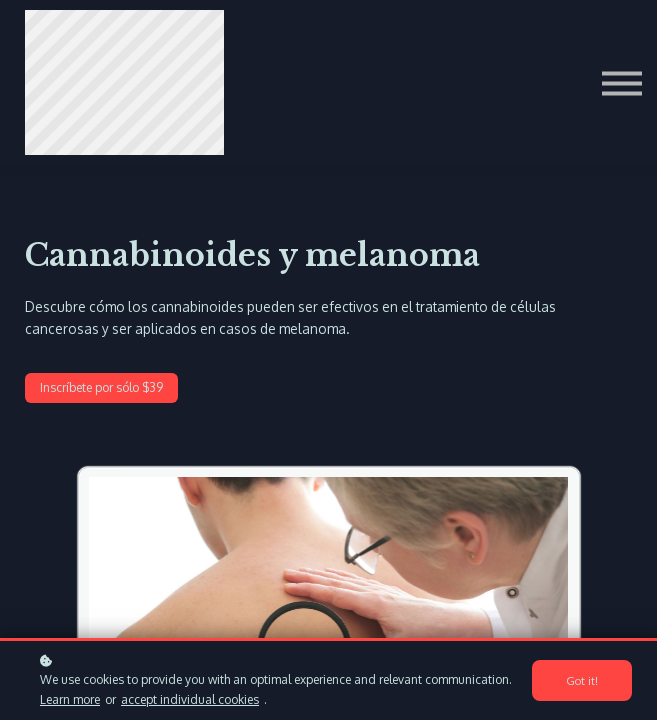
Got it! (582, 680)
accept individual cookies (190, 699)
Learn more (70, 699)
